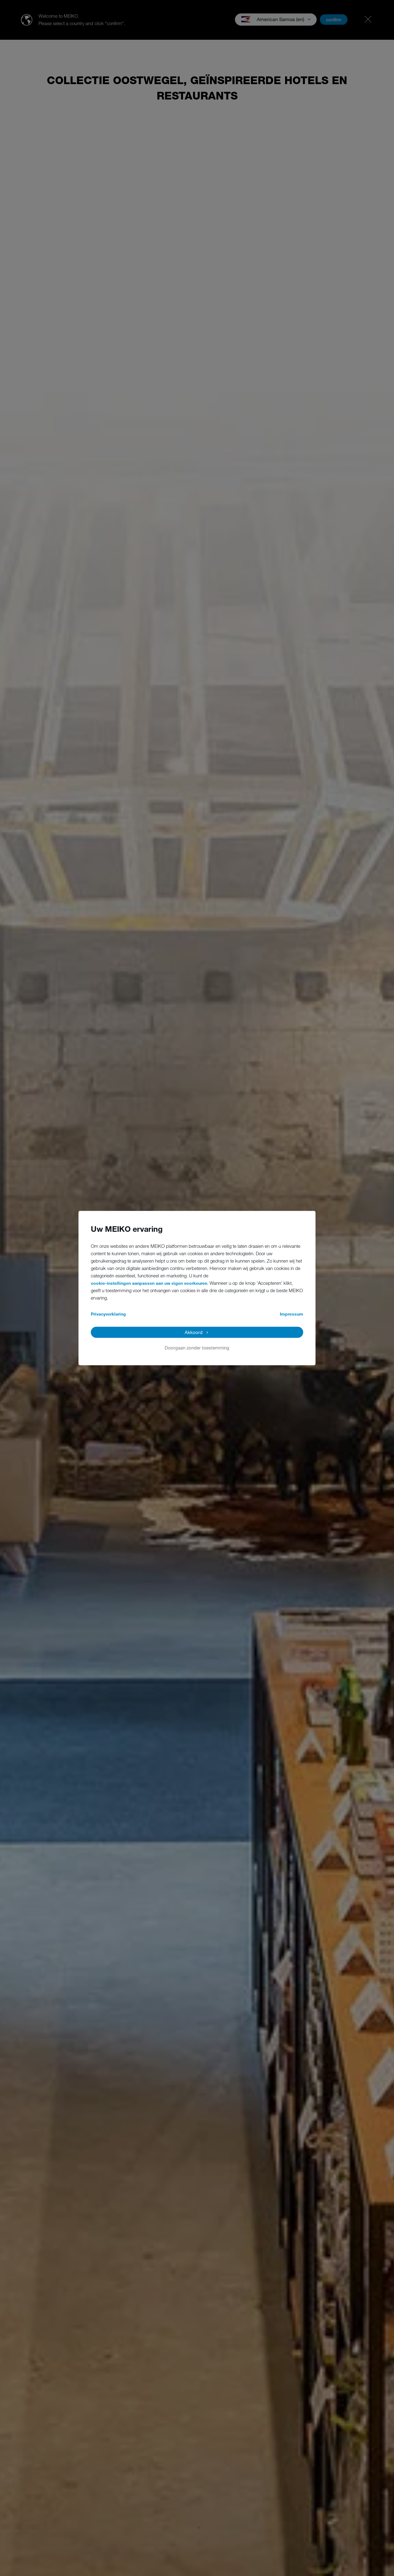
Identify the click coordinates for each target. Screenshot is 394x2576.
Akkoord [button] (194, 1332)
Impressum (291, 1313)
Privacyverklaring (108, 1313)
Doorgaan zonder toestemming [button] (197, 1347)
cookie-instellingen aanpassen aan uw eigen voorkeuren (149, 1283)
